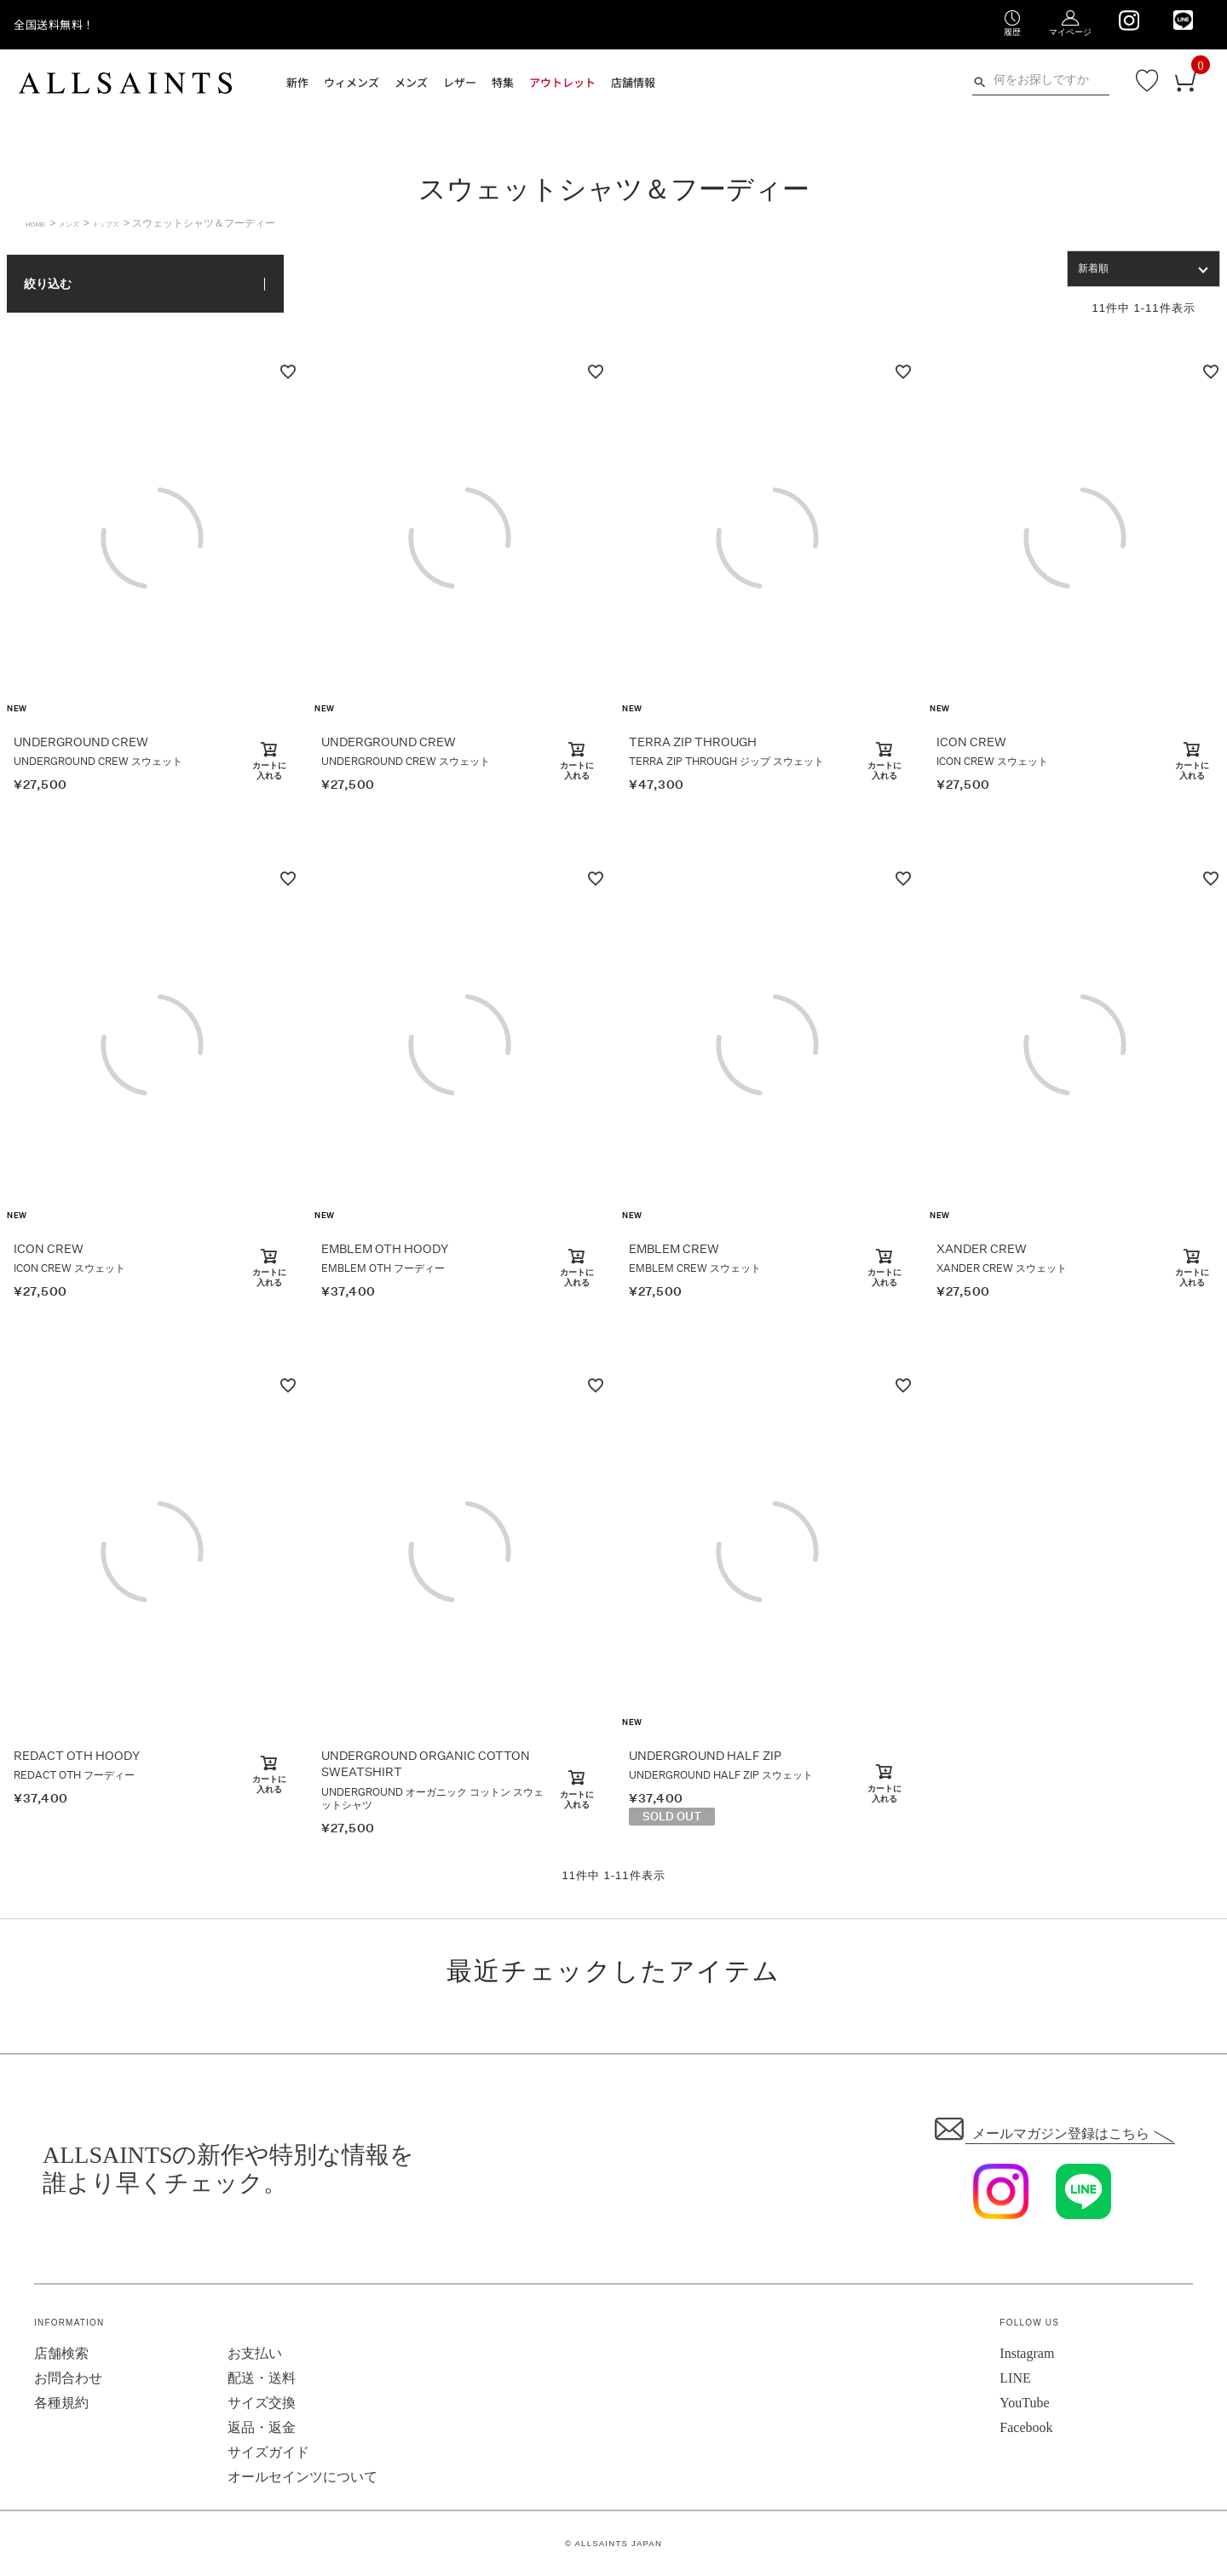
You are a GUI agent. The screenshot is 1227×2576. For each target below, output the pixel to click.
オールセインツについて (302, 2477)
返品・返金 (262, 2427)
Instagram (1026, 2353)
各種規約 (61, 2402)
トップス (133, 223)
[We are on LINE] (1183, 20)
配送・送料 (262, 2378)
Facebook (1025, 2427)
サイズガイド (268, 2452)
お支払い (255, 2353)
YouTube (1024, 2402)
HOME (41, 223)
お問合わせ (68, 2378)
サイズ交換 (262, 2402)
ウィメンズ (351, 82)
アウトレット (562, 82)
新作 (297, 82)
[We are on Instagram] (1128, 20)
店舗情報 (633, 82)
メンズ (411, 82)
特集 (503, 82)
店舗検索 (61, 2353)
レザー (459, 82)
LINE (1014, 2378)
